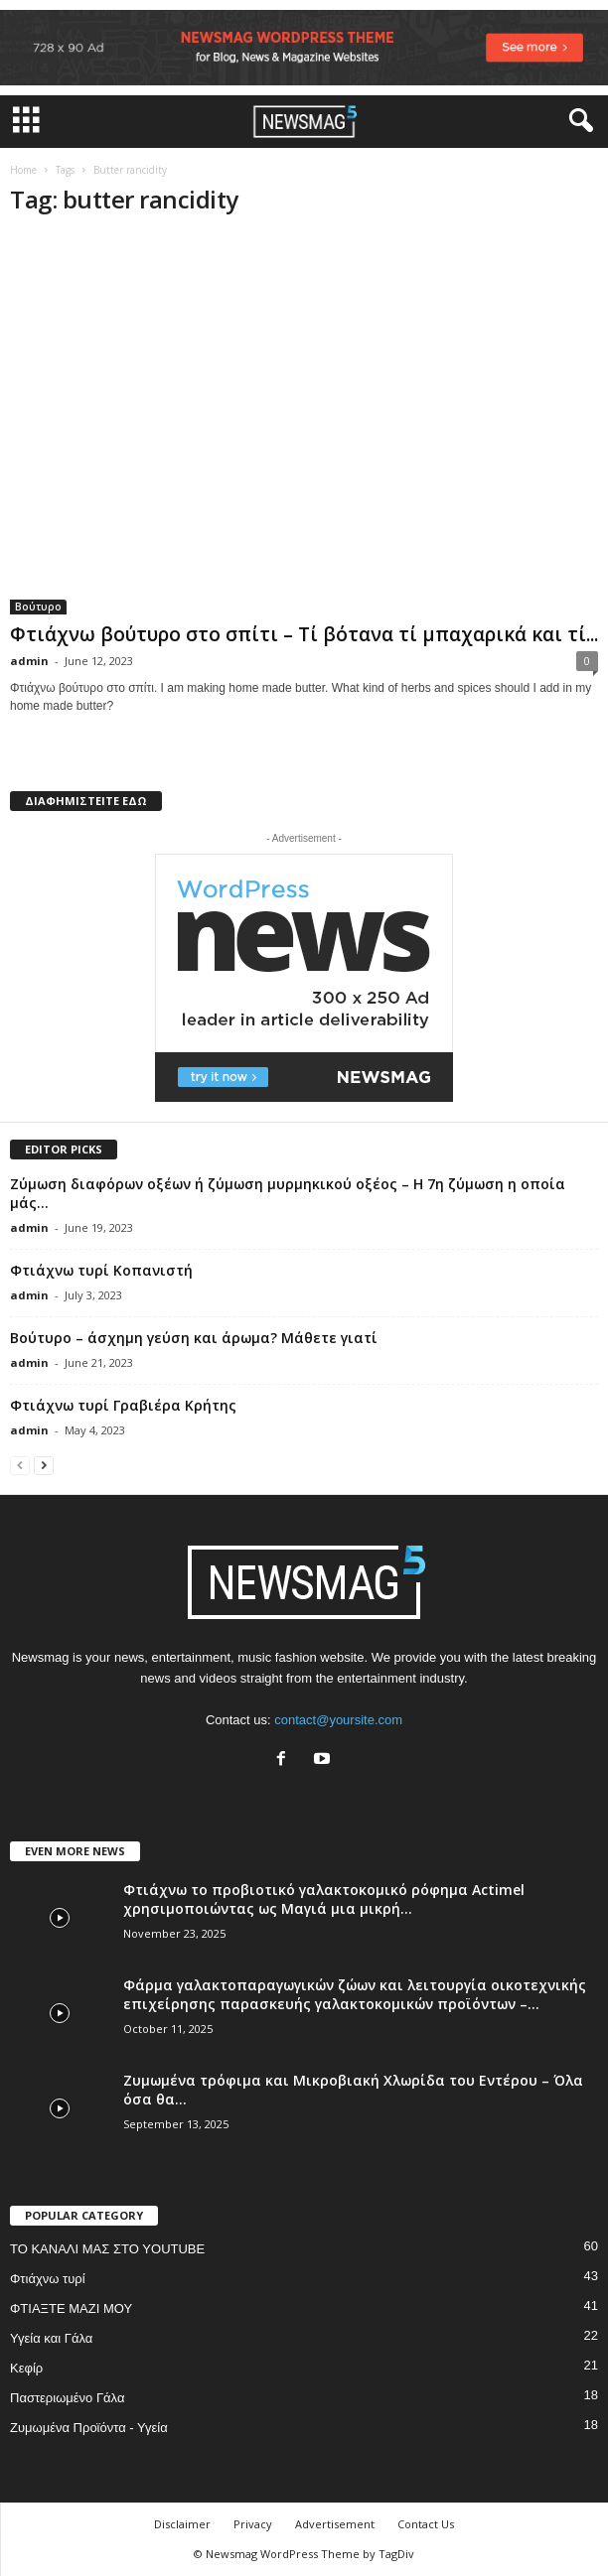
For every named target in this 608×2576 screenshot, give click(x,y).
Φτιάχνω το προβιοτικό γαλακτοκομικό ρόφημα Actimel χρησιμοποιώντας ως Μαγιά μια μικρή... (324, 1899)
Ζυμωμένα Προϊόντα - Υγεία (89, 2427)
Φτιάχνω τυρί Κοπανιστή (101, 1270)
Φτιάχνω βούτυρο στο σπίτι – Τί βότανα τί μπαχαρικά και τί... (304, 634)
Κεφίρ (26, 2368)
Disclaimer (182, 2523)
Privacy (252, 2523)
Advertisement (335, 2523)
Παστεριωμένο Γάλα (67, 2397)
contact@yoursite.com (338, 1719)
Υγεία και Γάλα (51, 2338)
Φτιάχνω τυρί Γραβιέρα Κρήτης (123, 1405)
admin (29, 660)
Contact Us (425, 2523)
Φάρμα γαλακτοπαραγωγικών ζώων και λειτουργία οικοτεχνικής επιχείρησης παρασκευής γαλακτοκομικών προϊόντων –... (354, 1994)
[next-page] (44, 1464)
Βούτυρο (38, 606)
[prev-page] (20, 1464)
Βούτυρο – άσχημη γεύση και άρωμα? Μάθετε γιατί (194, 1337)
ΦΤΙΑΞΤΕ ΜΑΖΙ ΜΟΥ (71, 2308)
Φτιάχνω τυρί (47, 2278)
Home (23, 170)
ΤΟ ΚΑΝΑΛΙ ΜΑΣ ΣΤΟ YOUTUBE (107, 2248)
